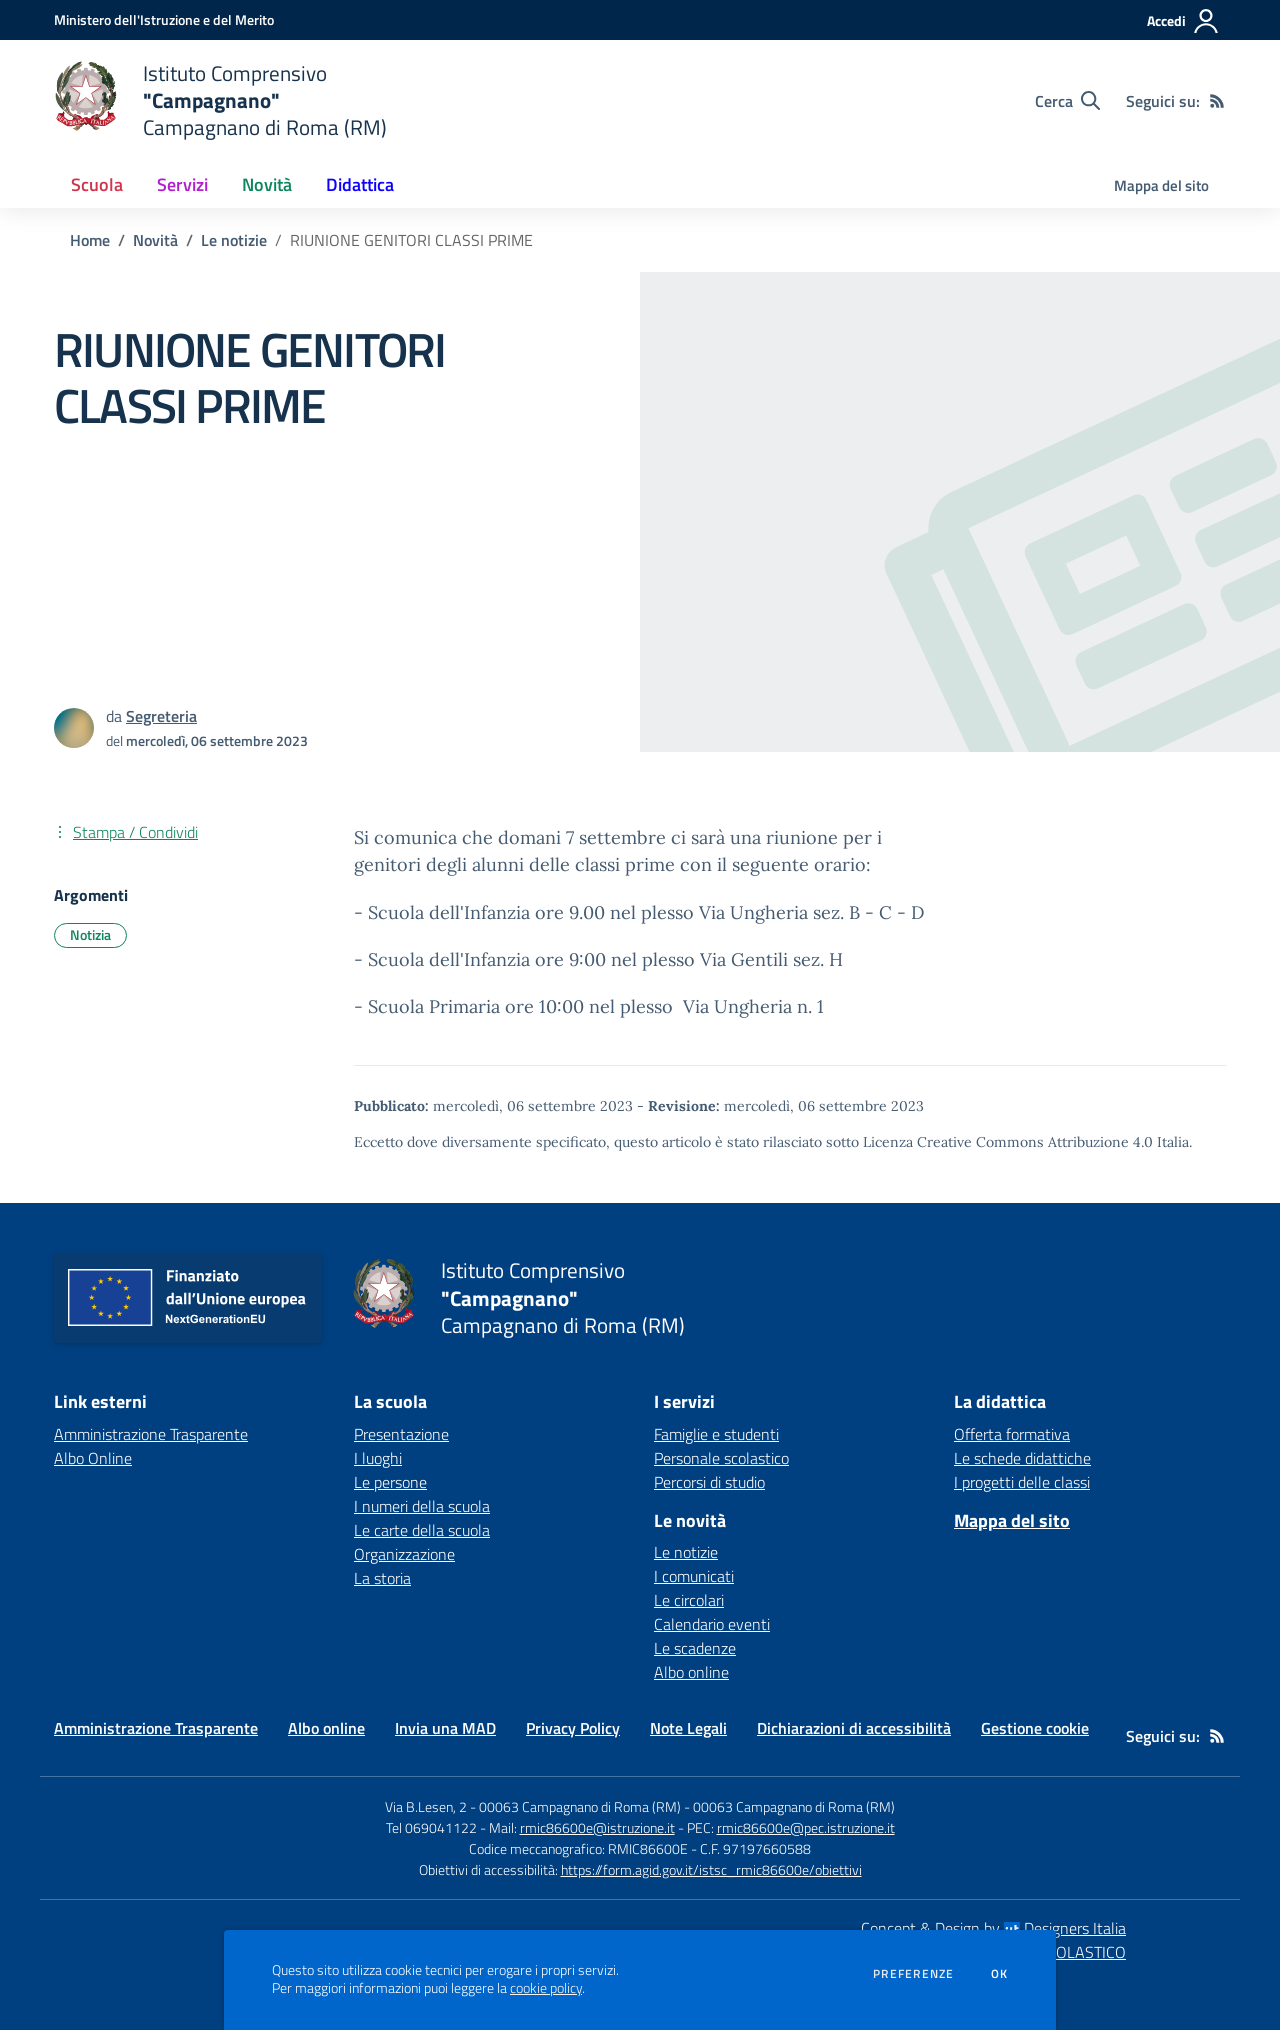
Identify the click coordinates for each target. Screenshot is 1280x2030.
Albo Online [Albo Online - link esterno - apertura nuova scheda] (93, 1458)
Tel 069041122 (431, 1827)
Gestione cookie (1035, 1728)
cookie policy (546, 1988)
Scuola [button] (97, 184)
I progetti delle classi (1022, 1482)
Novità (155, 240)
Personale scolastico (721, 1458)
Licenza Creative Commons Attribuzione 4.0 (1008, 1142)
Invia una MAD (445, 1728)
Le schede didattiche (1022, 1458)
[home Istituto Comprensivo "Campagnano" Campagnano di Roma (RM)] (220, 100)
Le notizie (234, 240)
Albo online (691, 1672)
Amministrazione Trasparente (156, 1728)
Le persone (390, 1482)
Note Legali (688, 1728)
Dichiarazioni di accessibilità (854, 1728)
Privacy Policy (573, 1728)
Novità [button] (267, 184)
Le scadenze (695, 1648)
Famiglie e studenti (716, 1434)
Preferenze (913, 1974)
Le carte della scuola (422, 1530)
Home (90, 240)
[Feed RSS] (1217, 101)
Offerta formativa (1012, 1434)
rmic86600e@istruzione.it (597, 1827)
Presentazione (401, 1434)
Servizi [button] (182, 184)
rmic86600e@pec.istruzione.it (806, 1827)
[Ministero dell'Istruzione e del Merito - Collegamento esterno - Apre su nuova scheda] (164, 19)
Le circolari (689, 1600)
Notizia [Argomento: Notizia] (90, 934)
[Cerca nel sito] (1067, 101)
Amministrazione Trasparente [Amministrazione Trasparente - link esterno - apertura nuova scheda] (151, 1434)
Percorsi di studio (709, 1482)
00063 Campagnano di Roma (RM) (794, 1806)
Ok (1000, 1974)
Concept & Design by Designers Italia (993, 1928)
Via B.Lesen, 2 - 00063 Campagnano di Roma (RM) (533, 1806)
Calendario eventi (712, 1624)
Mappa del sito (1161, 185)
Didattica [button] (360, 184)
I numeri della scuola (422, 1506)
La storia (382, 1578)
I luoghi (378, 1458)
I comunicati (694, 1576)
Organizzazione (404, 1554)
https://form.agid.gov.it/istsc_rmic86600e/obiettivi (711, 1869)
